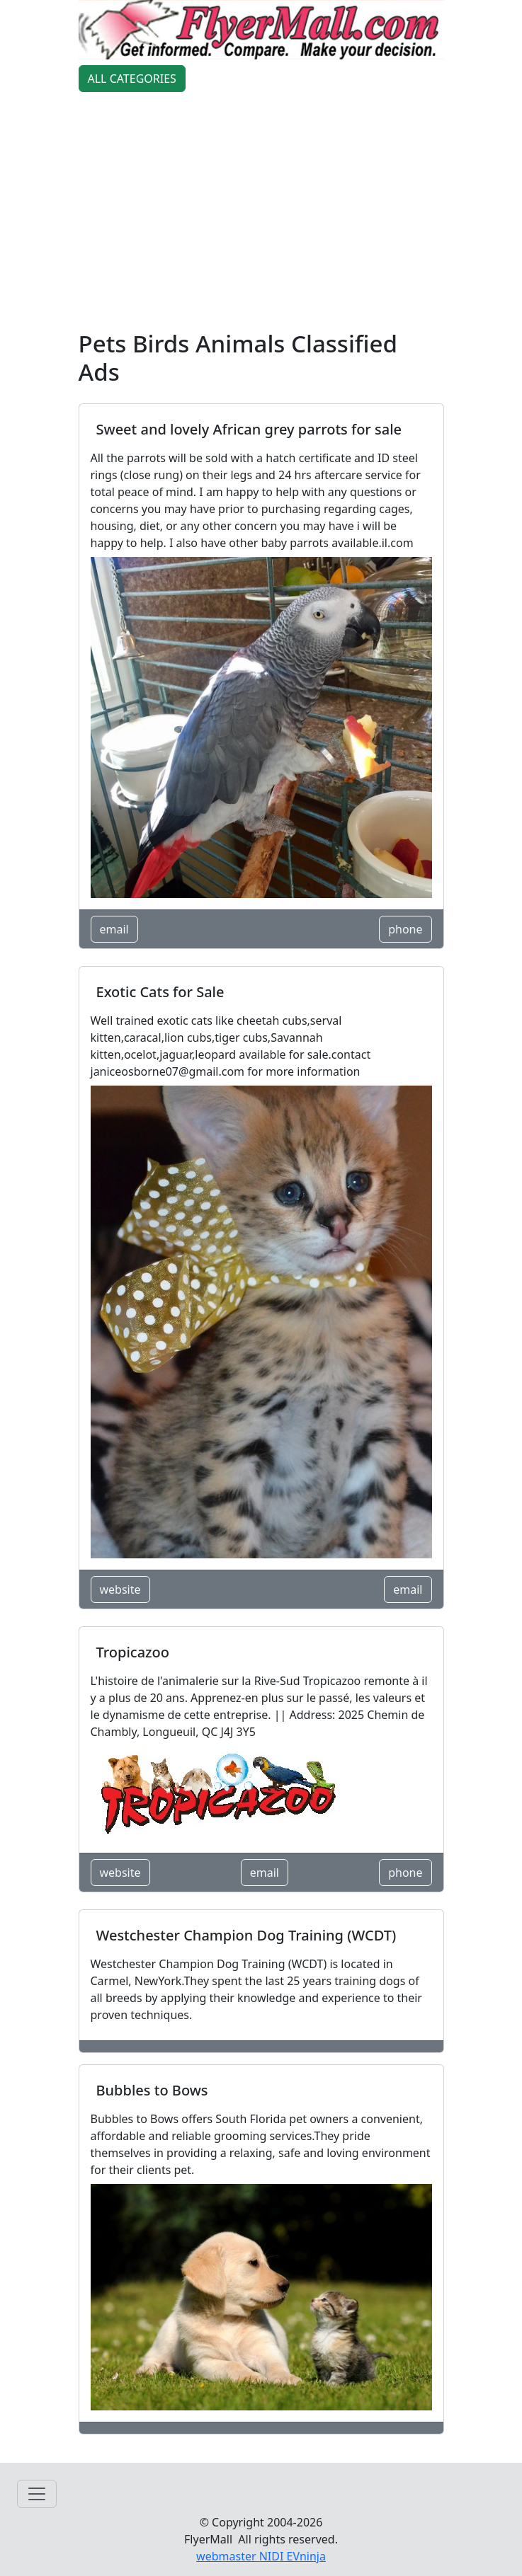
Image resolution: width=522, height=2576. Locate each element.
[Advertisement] (261, 214)
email (114, 929)
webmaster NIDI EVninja (261, 2556)
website (120, 1589)
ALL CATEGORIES (132, 78)
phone (405, 929)
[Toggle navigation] (37, 2494)
